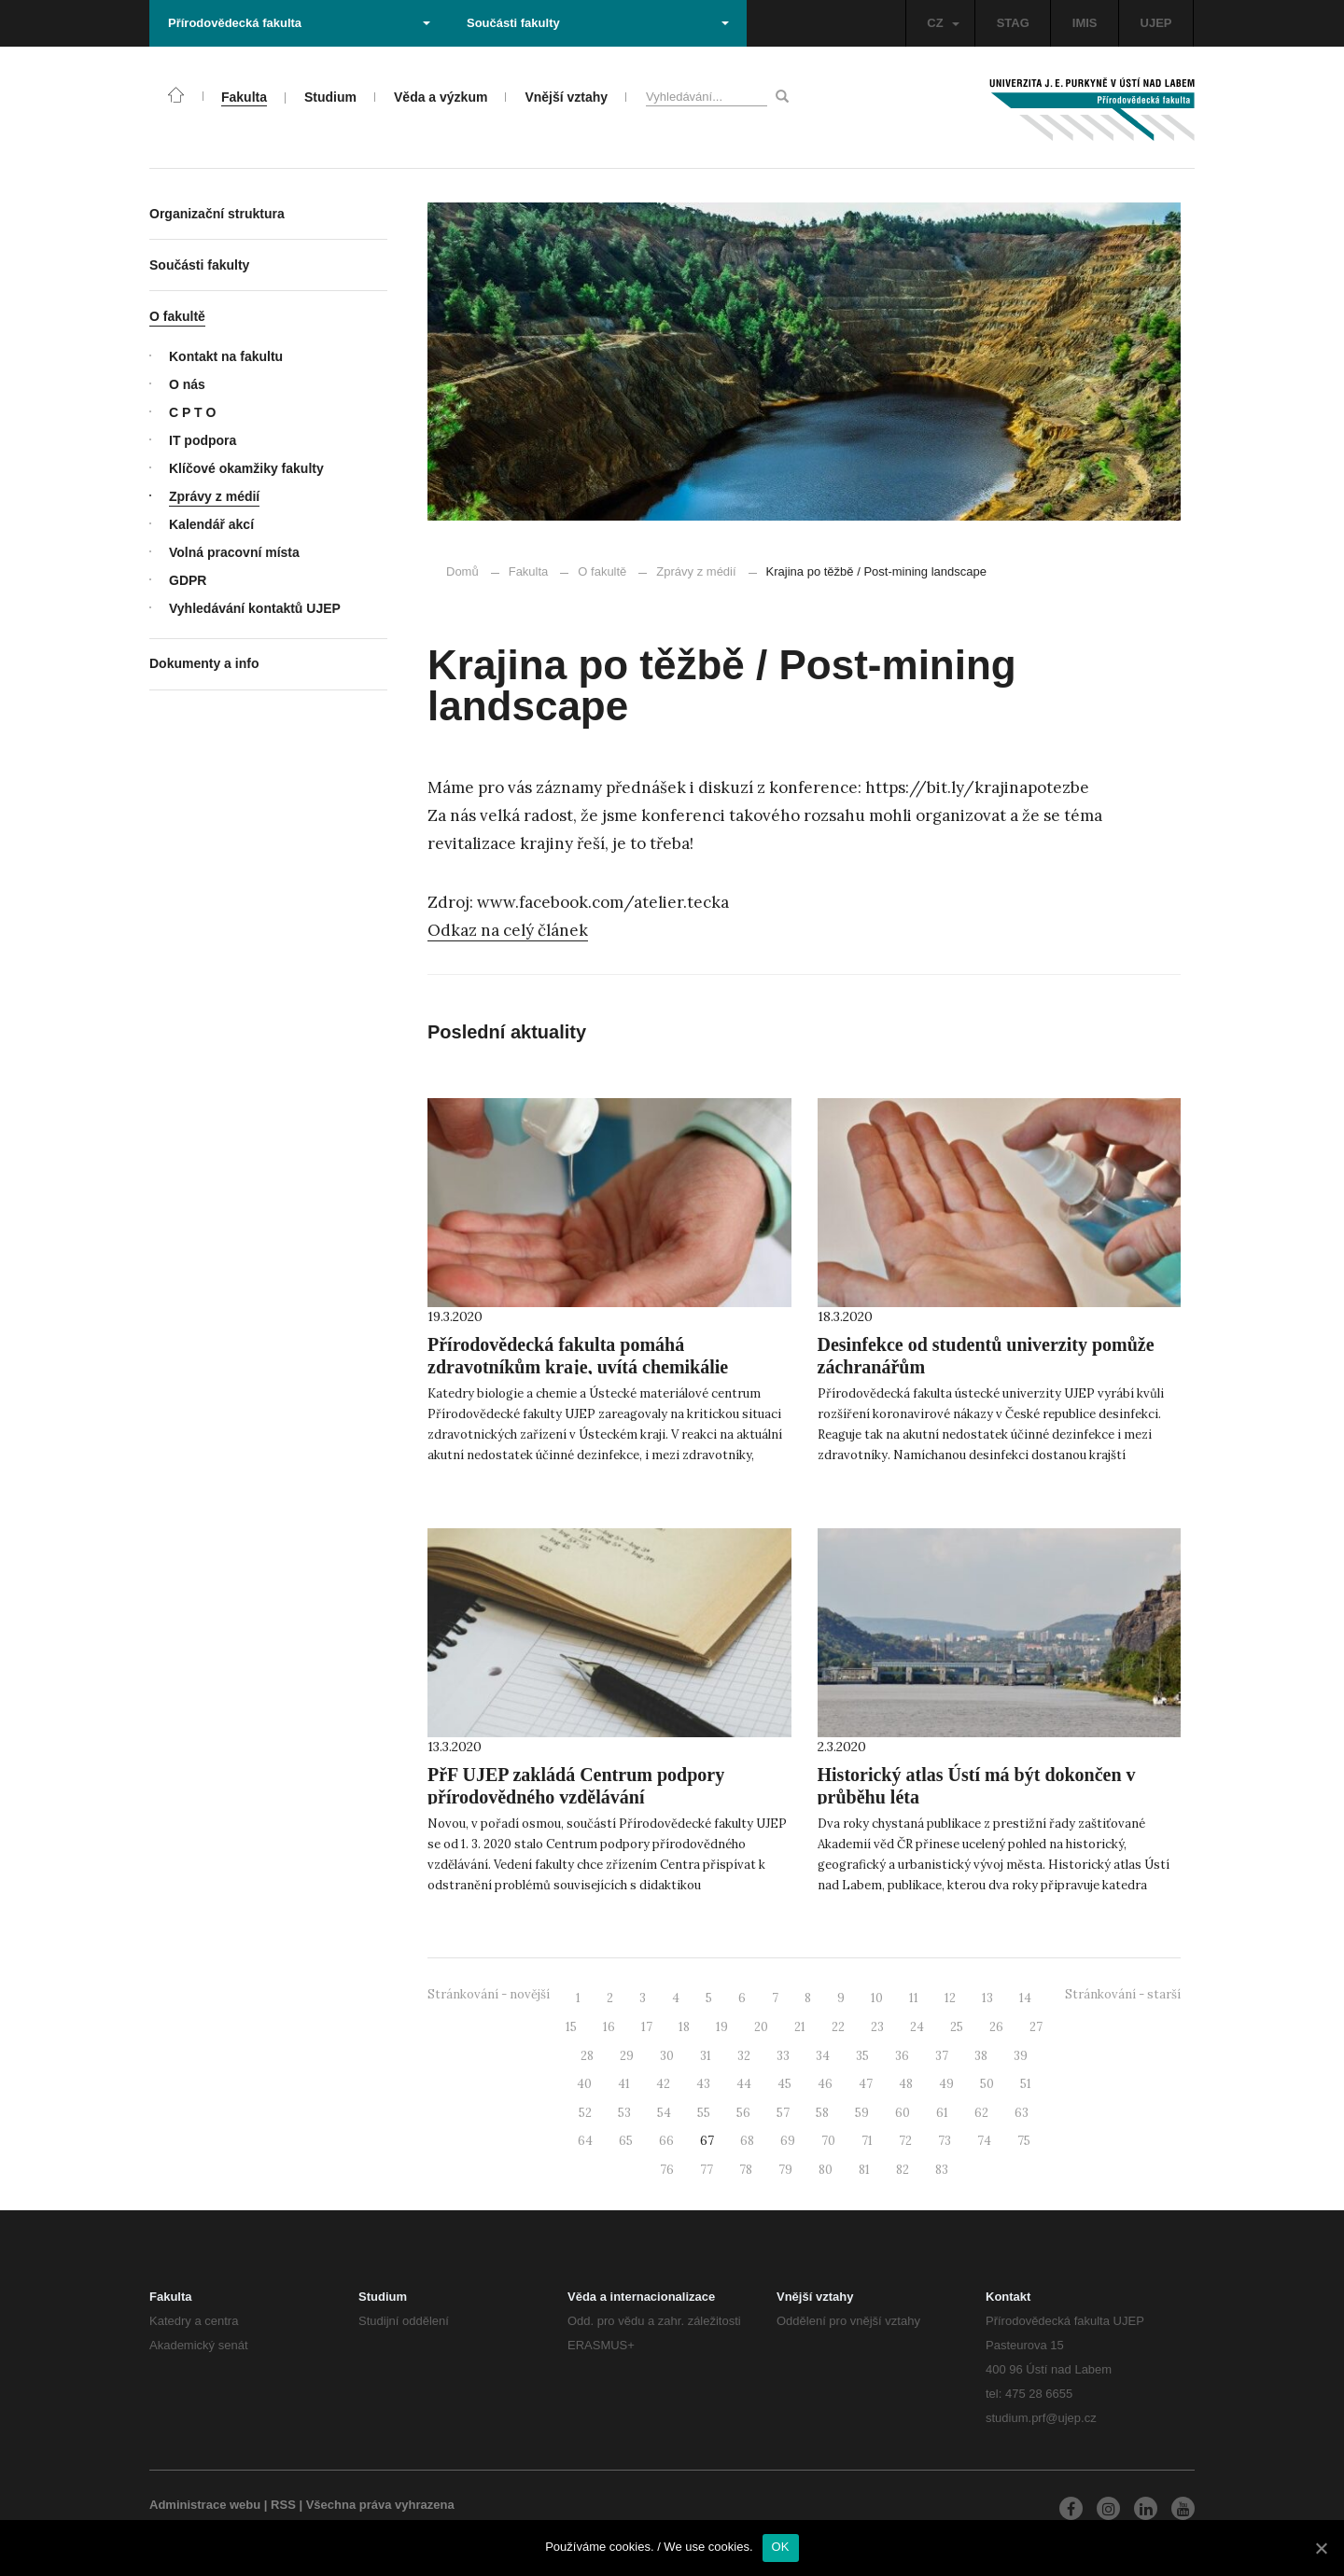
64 (585, 2141)
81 (864, 2170)
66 (666, 2141)
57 (783, 2113)
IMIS (1085, 23)
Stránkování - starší (1123, 1994)
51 (1025, 2084)
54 (664, 2113)
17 (646, 2027)
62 (981, 2113)
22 (838, 2027)
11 (913, 1998)
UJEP (1156, 23)
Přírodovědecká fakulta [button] (299, 23)
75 (1023, 2141)
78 (745, 2170)
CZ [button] (943, 23)
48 (906, 2084)
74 (984, 2141)
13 (987, 1998)
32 (743, 2056)
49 (946, 2084)
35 (862, 2056)
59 (862, 2113)
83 (941, 2170)
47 (866, 2084)
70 (828, 2141)
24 (917, 2027)
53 (624, 2113)
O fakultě (602, 571)
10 (877, 1998)
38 (980, 2056)
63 (1022, 2113)
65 (626, 2141)
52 (585, 2113)
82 (902, 2170)
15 (571, 2027)
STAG (1013, 23)
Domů (462, 571)
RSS (283, 2505)
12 (950, 1998)
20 (761, 2027)
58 (822, 2113)
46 (825, 2084)
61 (942, 2113)
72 (905, 2141)
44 (743, 2084)
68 (747, 2141)
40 (584, 2084)
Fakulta (529, 571)
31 (705, 2056)
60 (902, 2113)
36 (902, 2056)
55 (703, 2113)
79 (785, 2170)
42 (663, 2084)
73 (944, 2141)
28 (587, 2056)
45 (784, 2084)
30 (667, 2056)
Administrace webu (204, 2505)
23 (877, 2027)
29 (627, 2056)
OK (781, 2547)
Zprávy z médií (686, 571)
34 (823, 2056)
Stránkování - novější (488, 1994)
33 (783, 2056)
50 (987, 2084)
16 (609, 2027)
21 (799, 2027)
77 (706, 2170)
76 (667, 2170)
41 (624, 2084)
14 (1025, 1998)
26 (996, 2027)
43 (703, 2084)
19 (722, 2027)
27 (1036, 2027)
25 (956, 2027)
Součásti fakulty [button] (598, 23)
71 (867, 2141)
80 (826, 2170)
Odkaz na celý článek (507, 930)
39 (1021, 2056)
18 (684, 2027)
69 (787, 2141)
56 (743, 2113)
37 (941, 2056)
